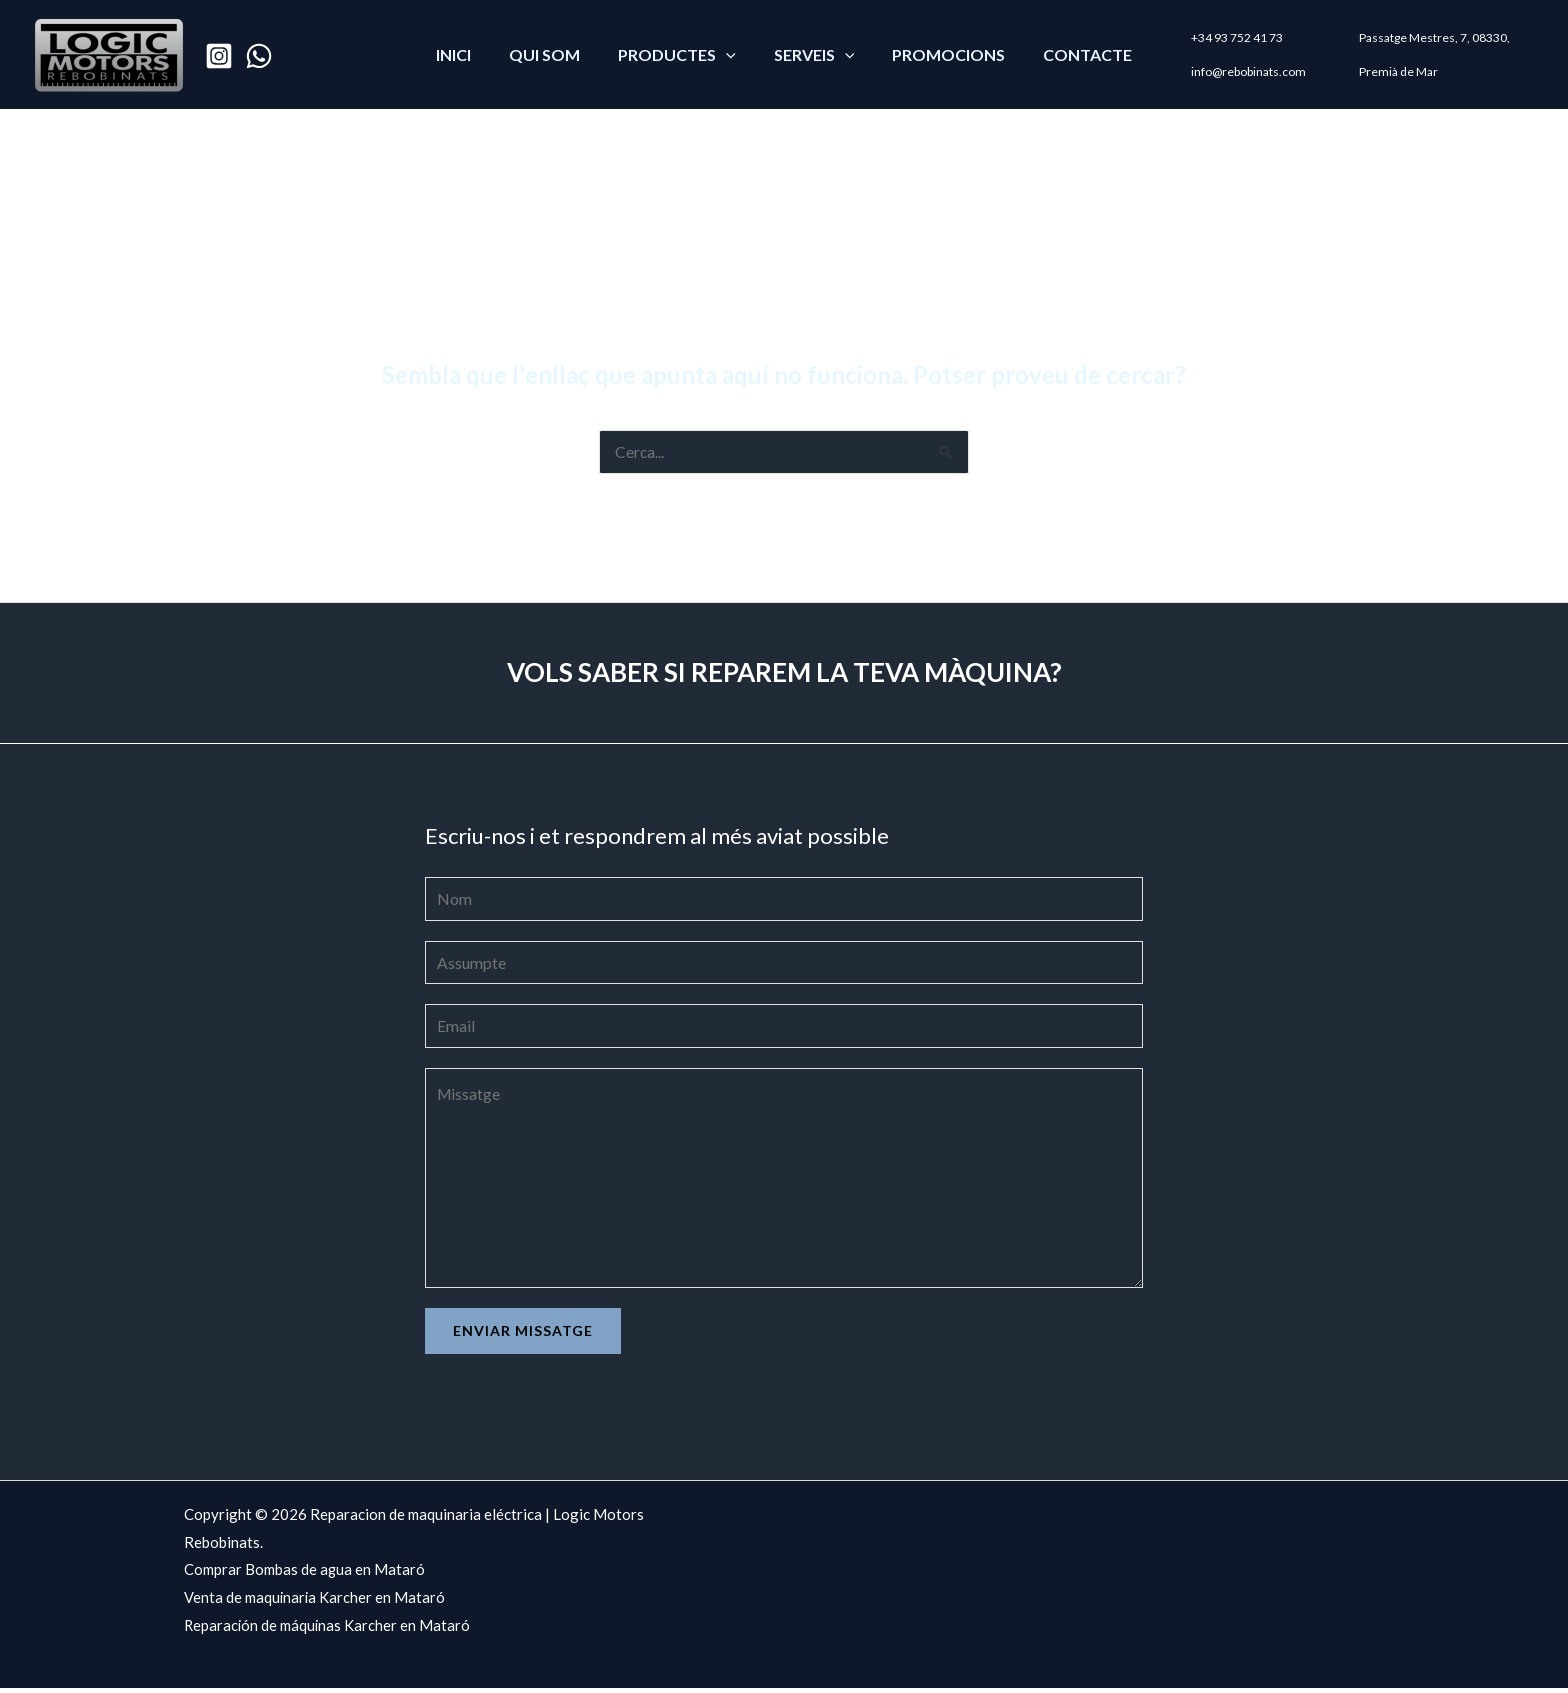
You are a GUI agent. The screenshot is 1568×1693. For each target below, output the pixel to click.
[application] (729, 54)
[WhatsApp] (259, 56)
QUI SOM (553, 54)
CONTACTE (1072, 54)
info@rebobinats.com (1230, 71)
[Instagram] (219, 56)
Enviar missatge (523, 1335)
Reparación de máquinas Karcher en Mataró (328, 1631)
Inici (468, 54)
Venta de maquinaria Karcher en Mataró (315, 1603)
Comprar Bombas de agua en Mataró (305, 1575)
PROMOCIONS (939, 54)
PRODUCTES (680, 54)
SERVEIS (811, 54)
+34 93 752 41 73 (1219, 41)
